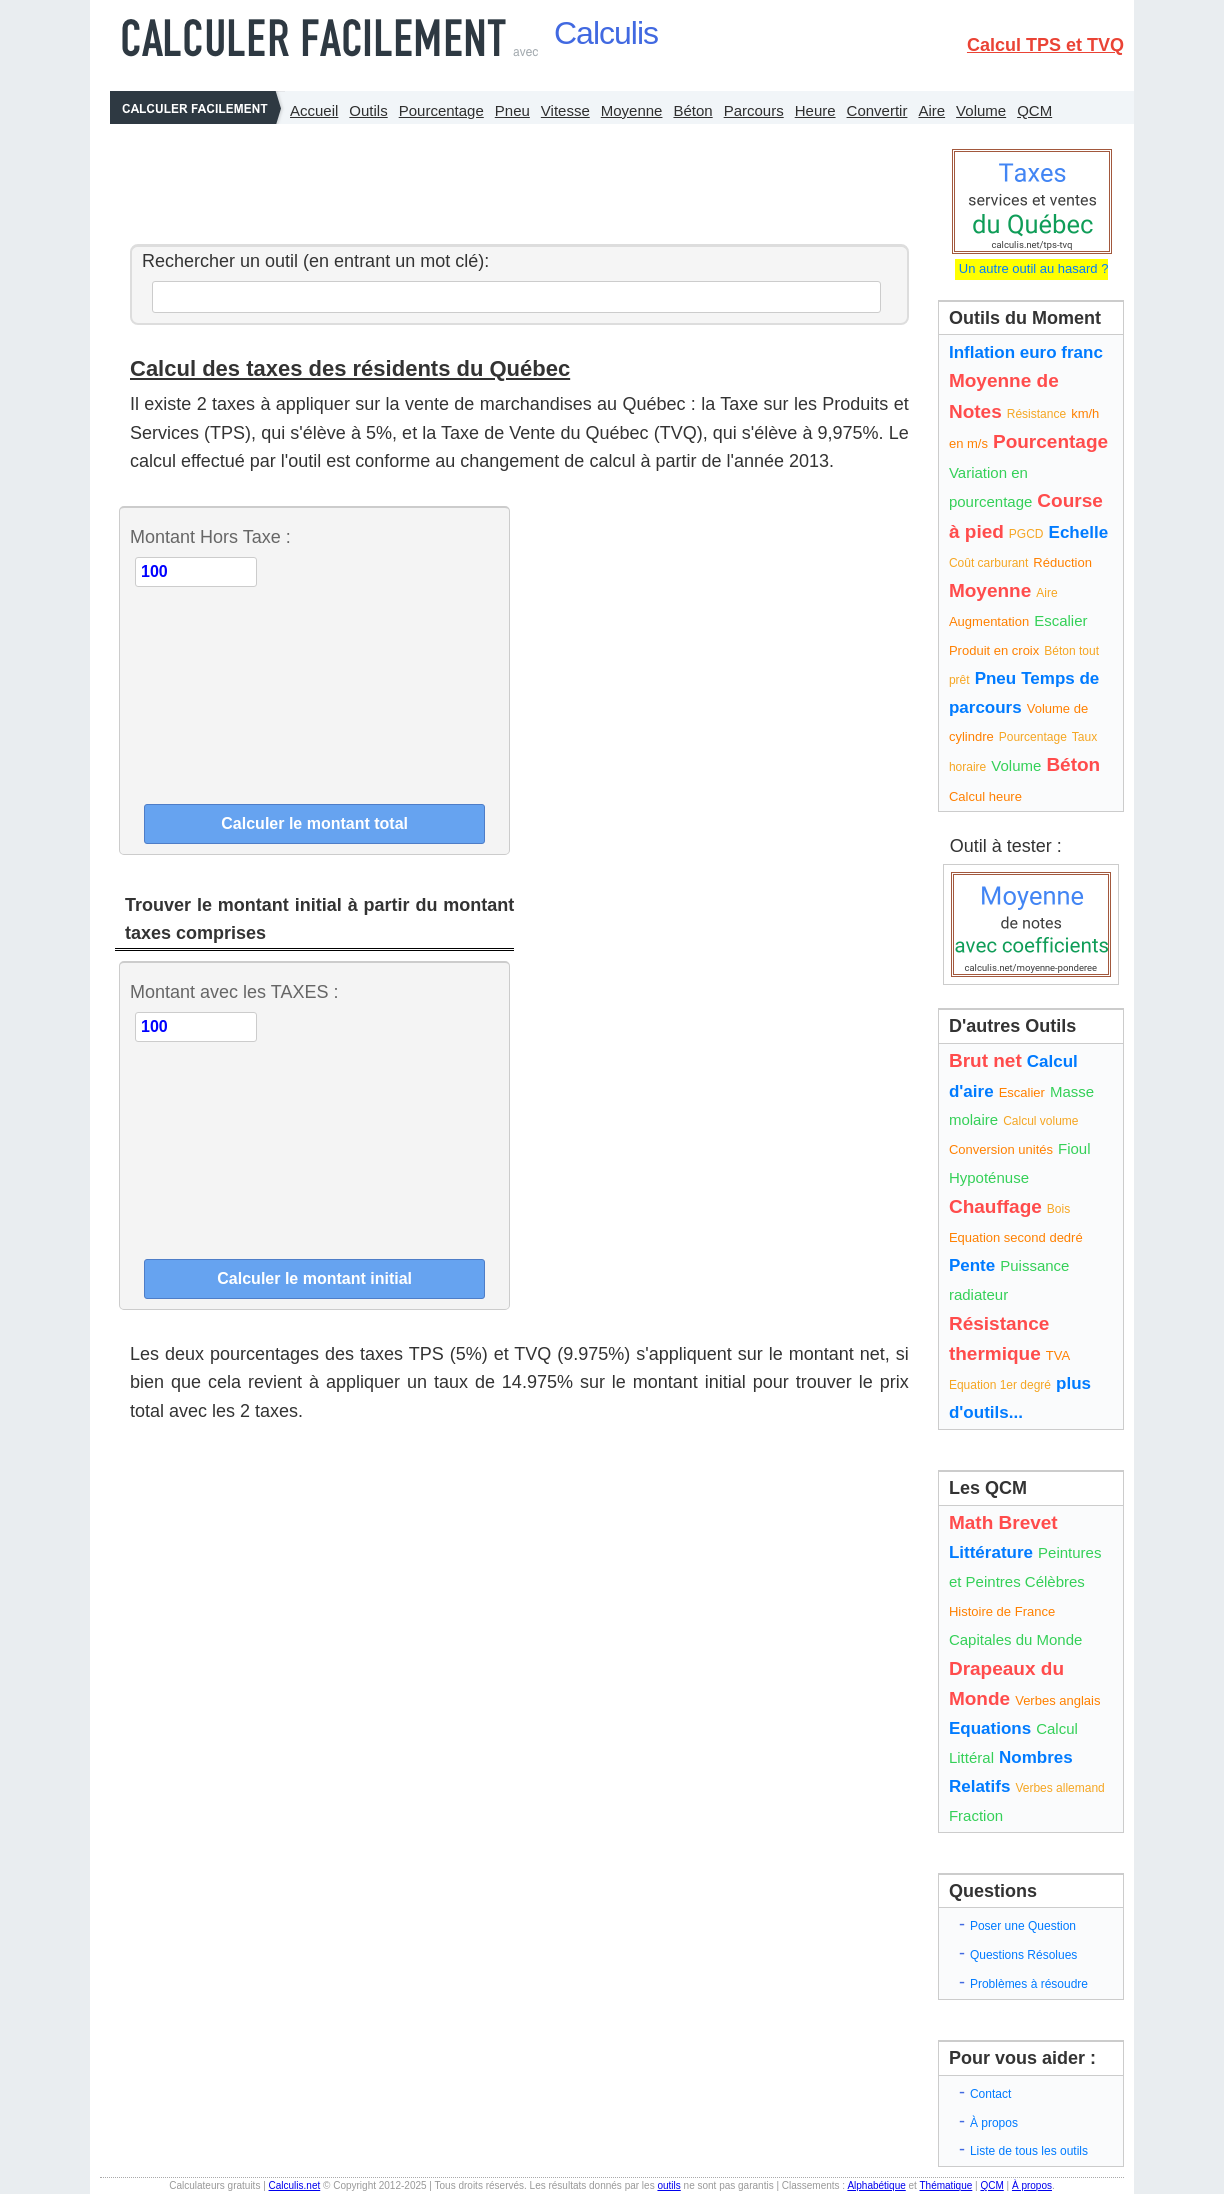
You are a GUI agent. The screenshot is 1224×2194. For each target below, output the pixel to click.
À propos (994, 2123)
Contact (990, 2094)
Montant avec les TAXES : (234, 992)
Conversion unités (1001, 1149)
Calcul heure (985, 796)
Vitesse (565, 110)
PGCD (1026, 534)
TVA (1058, 1355)
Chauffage (995, 1206)
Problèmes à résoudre (1029, 1984)
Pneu (512, 110)
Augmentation (989, 621)
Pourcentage (441, 110)
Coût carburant (988, 563)
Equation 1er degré (1000, 1385)
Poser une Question (1023, 1926)
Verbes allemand (1059, 1788)
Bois (1058, 1209)
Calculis (606, 33)
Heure (815, 110)
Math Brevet (1003, 1522)
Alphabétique (876, 2185)
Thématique (945, 2185)
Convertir (877, 110)
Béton (692, 110)
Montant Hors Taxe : (210, 537)
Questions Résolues (1023, 1955)
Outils (368, 110)
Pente (972, 1265)
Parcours (754, 110)
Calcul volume (1040, 1121)
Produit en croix (994, 650)
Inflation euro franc (1026, 352)
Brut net (985, 1060)
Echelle (1079, 532)
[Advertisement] (514, 179)
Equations (990, 1728)
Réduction (1062, 562)
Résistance (1036, 414)
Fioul (1074, 1148)
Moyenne (632, 110)
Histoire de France (1002, 1611)
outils (668, 2185)
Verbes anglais (1057, 1700)
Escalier (1060, 620)
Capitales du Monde (1015, 1639)
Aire (931, 110)
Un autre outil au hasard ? (1031, 268)
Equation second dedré (1016, 1237)
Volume (981, 110)
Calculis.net (295, 2185)
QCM (1034, 110)
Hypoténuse (989, 1177)
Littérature (991, 1552)
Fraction (976, 1815)
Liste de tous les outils (1029, 2151)
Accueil (314, 110)
